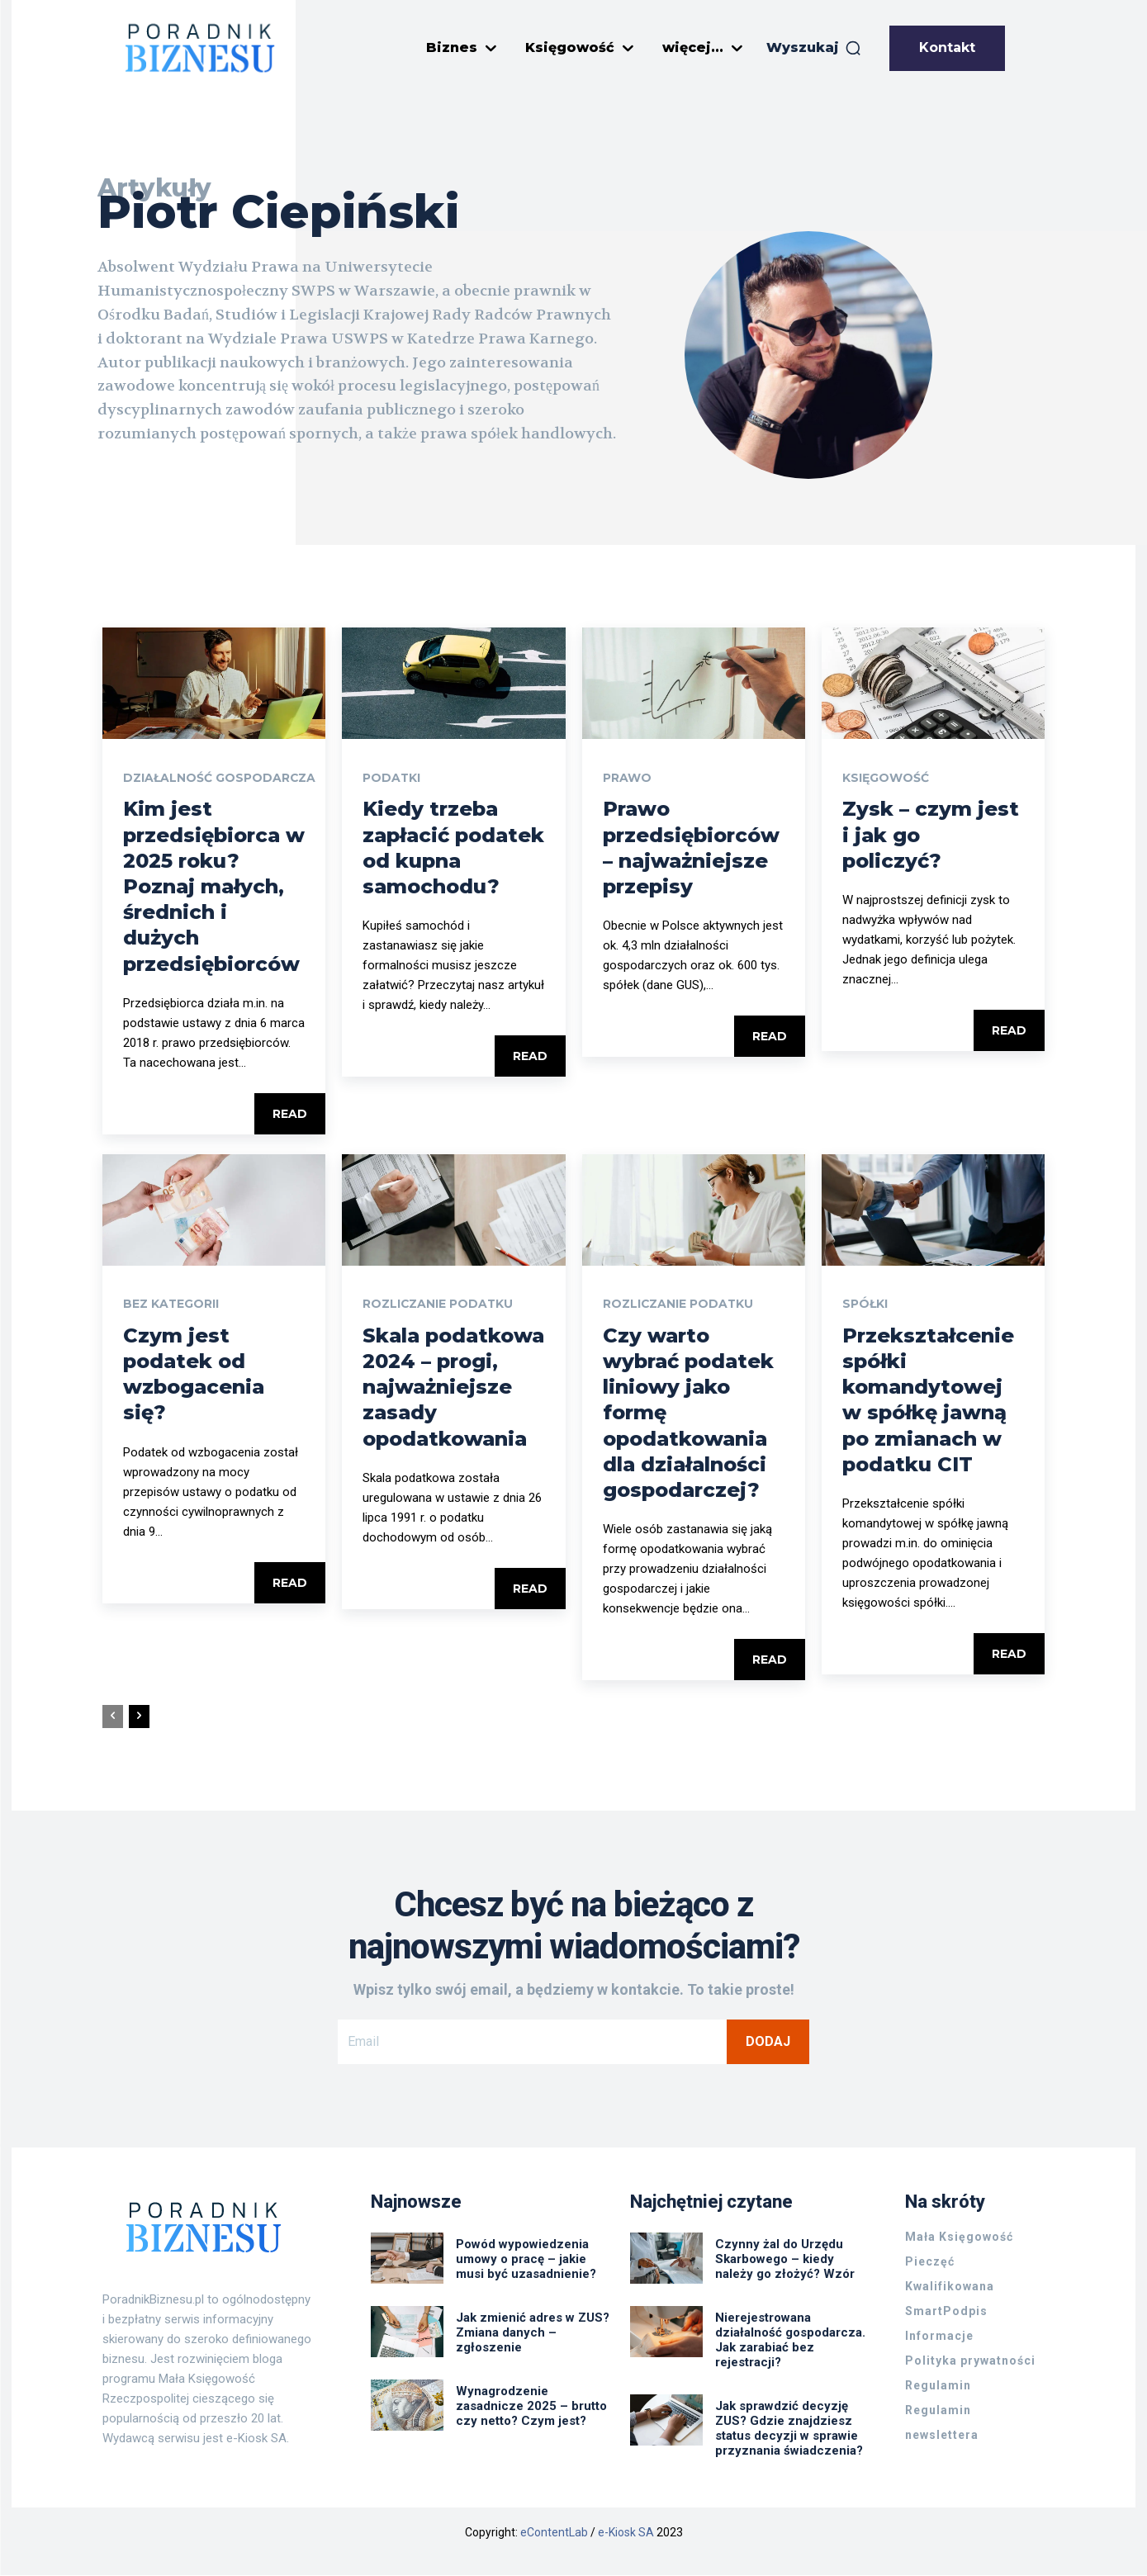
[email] (532, 2042)
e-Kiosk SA (626, 2533)
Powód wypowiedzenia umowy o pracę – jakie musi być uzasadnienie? (526, 2259)
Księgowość (885, 778)
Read (290, 1113)
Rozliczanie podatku (438, 1304)
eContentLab (554, 2533)
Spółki (865, 1304)
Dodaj (768, 2041)
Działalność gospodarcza (219, 778)
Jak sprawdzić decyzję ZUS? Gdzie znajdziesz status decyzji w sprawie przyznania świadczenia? (790, 2429)
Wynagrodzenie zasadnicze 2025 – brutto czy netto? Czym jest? (531, 2406)
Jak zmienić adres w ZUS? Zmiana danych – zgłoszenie (532, 2333)
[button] (814, 48)
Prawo (627, 778)
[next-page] (139, 1716)
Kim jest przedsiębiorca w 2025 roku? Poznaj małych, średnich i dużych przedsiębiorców (214, 887)
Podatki (392, 778)
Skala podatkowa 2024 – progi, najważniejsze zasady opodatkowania (453, 1387)
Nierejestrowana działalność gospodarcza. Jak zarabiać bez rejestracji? (790, 2340)
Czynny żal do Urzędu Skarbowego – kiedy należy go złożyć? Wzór (785, 2259)
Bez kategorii (171, 1304)
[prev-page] (112, 1716)
